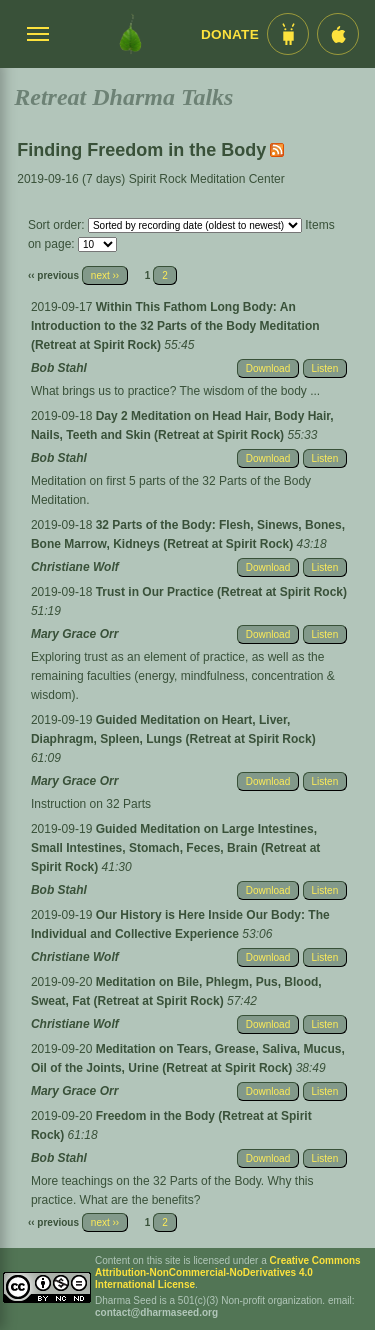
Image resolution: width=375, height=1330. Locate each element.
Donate (230, 34)
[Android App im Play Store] (288, 34)
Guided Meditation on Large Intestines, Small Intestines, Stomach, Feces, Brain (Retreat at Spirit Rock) (175, 848)
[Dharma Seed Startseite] (130, 34)
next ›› (105, 275)
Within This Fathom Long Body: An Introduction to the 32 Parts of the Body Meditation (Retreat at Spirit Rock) (175, 326)
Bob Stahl (59, 368)
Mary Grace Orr (74, 634)
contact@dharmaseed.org (156, 1312)
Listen (325, 368)
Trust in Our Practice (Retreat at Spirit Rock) (221, 592)
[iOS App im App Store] (338, 34)
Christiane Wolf (75, 567)
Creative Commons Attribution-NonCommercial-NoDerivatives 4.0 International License (228, 1272)
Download (268, 368)
